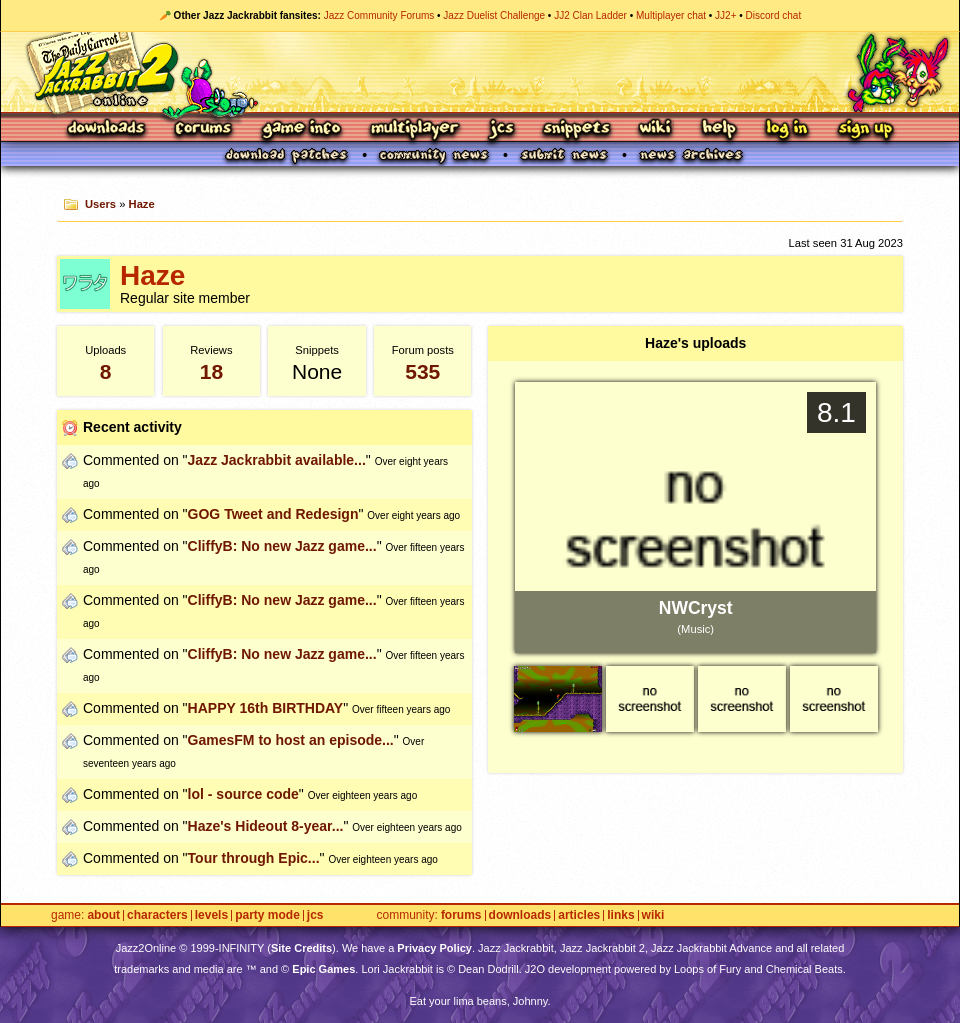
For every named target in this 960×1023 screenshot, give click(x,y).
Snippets (577, 129)
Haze (142, 204)
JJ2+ (725, 15)
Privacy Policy (434, 948)
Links (620, 915)
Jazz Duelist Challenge (494, 15)
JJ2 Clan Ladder (590, 15)
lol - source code (243, 794)
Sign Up (865, 129)
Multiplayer (414, 129)
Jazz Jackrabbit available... (277, 460)
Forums (204, 129)
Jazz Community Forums (379, 15)
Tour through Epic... (254, 858)
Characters (157, 915)
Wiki (656, 129)
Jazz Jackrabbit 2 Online (479, 72)
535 (422, 371)
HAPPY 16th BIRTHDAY (266, 708)
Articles (579, 915)
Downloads (107, 129)
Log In (787, 129)
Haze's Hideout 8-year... (266, 826)
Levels (211, 915)
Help (719, 129)
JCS (501, 129)
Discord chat (774, 15)
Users (100, 204)
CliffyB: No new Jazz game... (282, 546)
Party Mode (267, 915)
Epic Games (323, 969)
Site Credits (301, 948)
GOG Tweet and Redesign (273, 514)
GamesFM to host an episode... (291, 740)
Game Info (301, 129)
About (103, 915)
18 (211, 371)
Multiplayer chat (671, 15)
